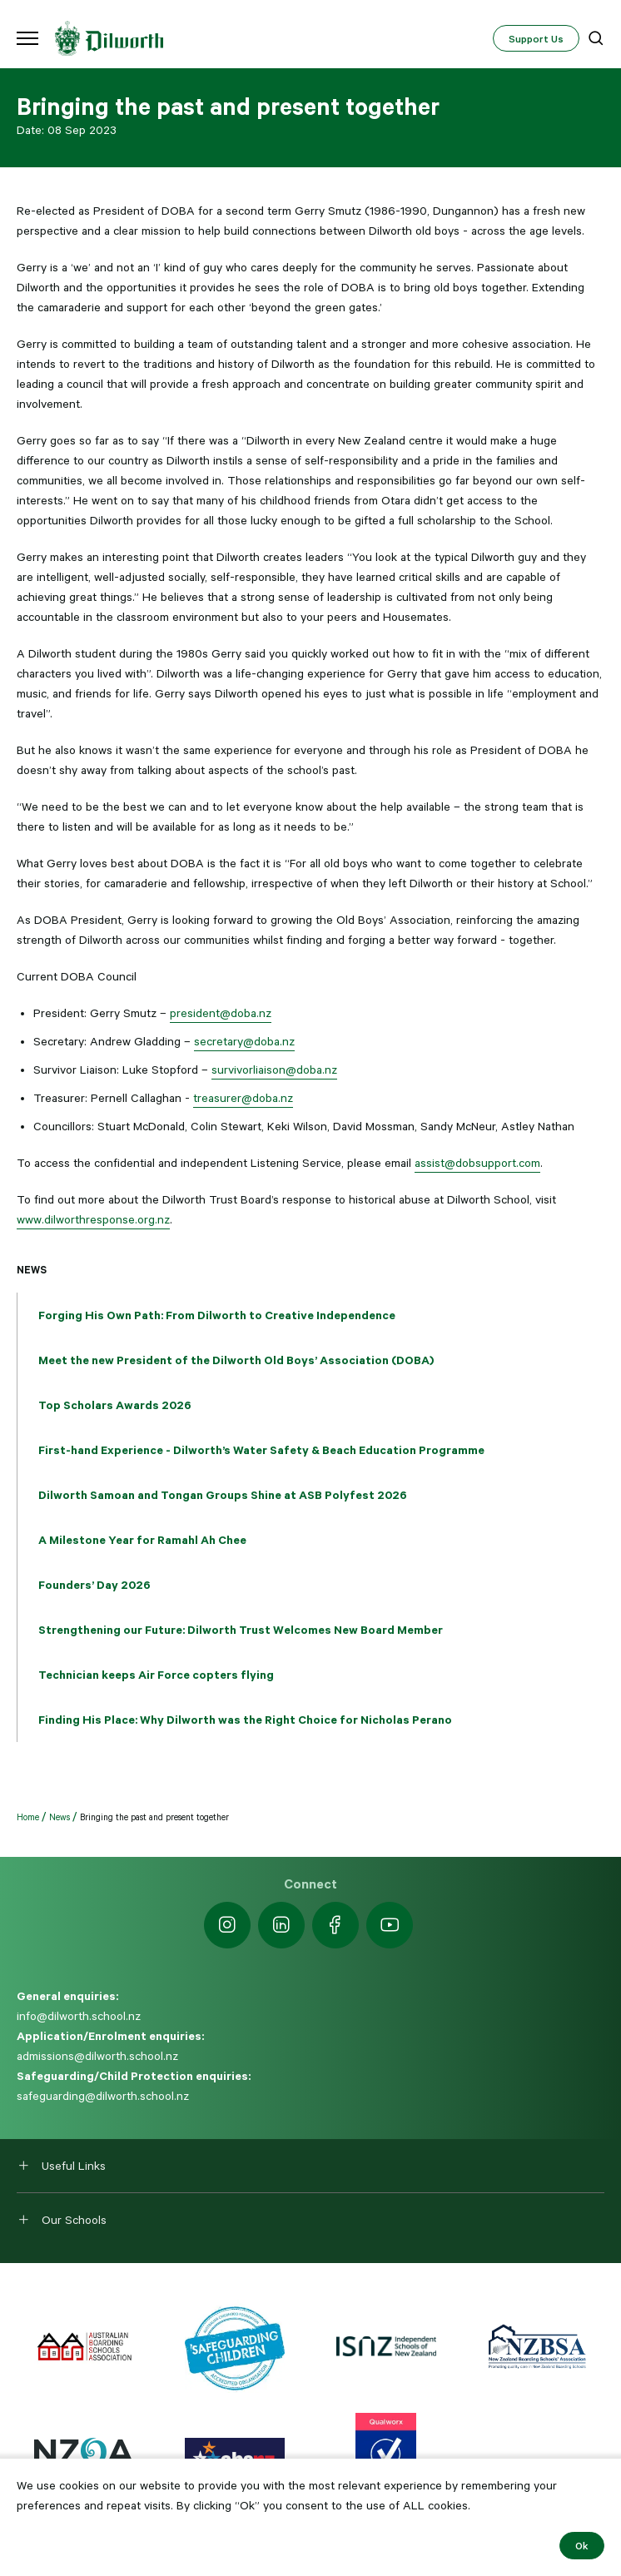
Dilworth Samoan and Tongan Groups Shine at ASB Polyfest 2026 (222, 1494)
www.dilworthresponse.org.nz (93, 1219)
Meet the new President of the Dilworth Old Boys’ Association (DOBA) (236, 1360)
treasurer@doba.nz (243, 1097)
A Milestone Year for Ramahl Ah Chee (142, 1539)
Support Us (536, 38)
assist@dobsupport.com (477, 1162)
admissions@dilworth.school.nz (97, 2055)
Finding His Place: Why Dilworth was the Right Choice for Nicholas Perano (245, 1719)
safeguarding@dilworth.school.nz (103, 2095)
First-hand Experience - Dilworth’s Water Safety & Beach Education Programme (261, 1449)
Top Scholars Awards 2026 (114, 1404)
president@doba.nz (220, 1013)
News (32, 1269)
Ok (582, 2545)
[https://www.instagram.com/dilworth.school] (227, 1925)
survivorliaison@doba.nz (274, 1069)
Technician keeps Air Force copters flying (156, 1674)
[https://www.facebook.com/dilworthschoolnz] (335, 1925)
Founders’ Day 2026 (94, 1584)
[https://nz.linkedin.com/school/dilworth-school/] (281, 1925)
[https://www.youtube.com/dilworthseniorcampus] (389, 1925)
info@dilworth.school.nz (79, 2016)
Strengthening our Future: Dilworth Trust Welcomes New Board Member (240, 1629)
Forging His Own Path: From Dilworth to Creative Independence (216, 1315)
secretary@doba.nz (244, 1041)
